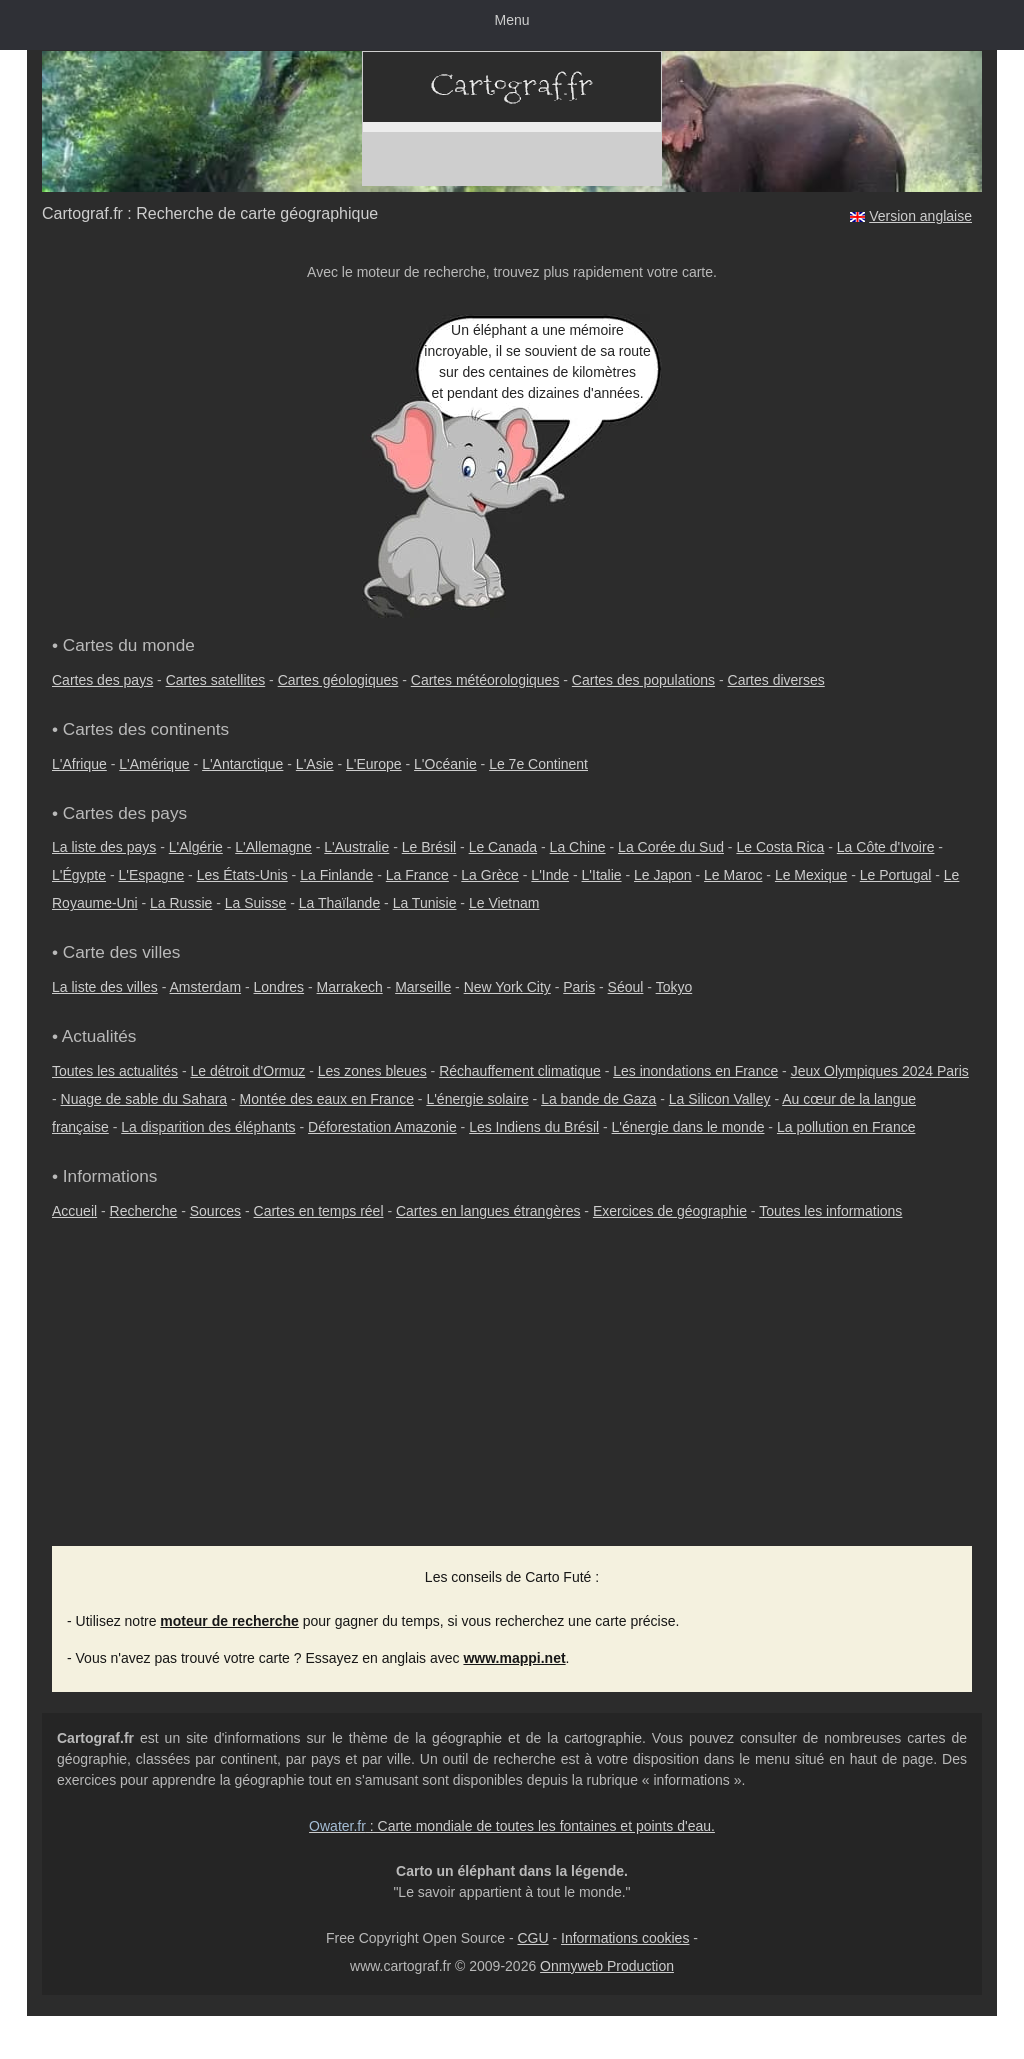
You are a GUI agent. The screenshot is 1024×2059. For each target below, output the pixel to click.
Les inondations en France (695, 1071)
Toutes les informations (830, 1211)
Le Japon (663, 875)
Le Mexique (811, 875)
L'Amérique (154, 764)
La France (417, 875)
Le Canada (503, 847)
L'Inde (550, 875)
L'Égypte (79, 875)
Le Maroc (733, 875)
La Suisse (255, 903)
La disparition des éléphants (208, 1127)
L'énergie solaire (477, 1099)
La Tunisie (425, 903)
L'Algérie (196, 847)
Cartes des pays (102, 680)
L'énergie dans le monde (688, 1127)
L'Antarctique (242, 764)
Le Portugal (896, 875)
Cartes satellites (216, 680)
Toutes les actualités (115, 1071)
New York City (507, 987)
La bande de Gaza (598, 1099)
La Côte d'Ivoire (886, 847)
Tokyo (674, 987)
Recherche (144, 1211)
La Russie (181, 903)
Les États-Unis (242, 875)
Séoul (626, 987)
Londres (279, 987)
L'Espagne (152, 875)
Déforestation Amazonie (382, 1127)
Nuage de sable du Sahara (144, 1099)
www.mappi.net (514, 1658)
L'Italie (602, 875)
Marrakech (350, 987)
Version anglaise (920, 216)
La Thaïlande (339, 903)
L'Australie (356, 847)
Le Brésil (429, 847)
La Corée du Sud (671, 847)
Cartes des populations (643, 680)
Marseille (423, 987)
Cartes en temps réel (319, 1211)
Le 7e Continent (538, 764)
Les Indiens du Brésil (534, 1127)
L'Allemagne (273, 847)
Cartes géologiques (338, 680)
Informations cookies (625, 1938)
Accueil (74, 1211)
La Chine (578, 847)
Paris (579, 987)
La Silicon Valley (720, 1099)
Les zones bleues (372, 1071)
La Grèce (490, 875)
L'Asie (315, 764)
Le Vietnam (504, 903)
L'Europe (374, 764)
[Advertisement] (512, 1396)
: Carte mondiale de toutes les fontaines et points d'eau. (512, 1826)
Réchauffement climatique (520, 1071)
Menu (511, 20)
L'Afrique (79, 764)
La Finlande (336, 875)
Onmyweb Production (607, 1966)
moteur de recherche (229, 1621)
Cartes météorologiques (485, 680)
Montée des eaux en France (327, 1099)
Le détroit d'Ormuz (248, 1071)
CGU (532, 1938)
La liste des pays (104, 847)
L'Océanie (445, 764)
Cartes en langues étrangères (488, 1211)
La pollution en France (846, 1127)
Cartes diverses (776, 680)
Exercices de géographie (670, 1211)
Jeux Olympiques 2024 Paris (880, 1071)
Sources (215, 1211)
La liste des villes (105, 987)
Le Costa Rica (780, 847)
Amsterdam (206, 987)
